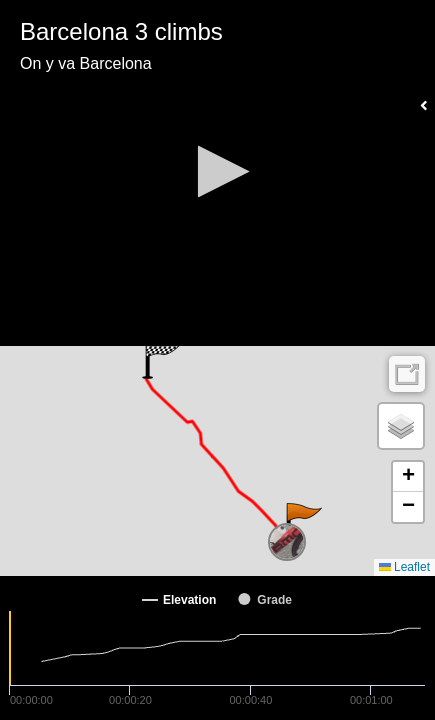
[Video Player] (217, 173)
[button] (217, 171)
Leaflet (404, 567)
